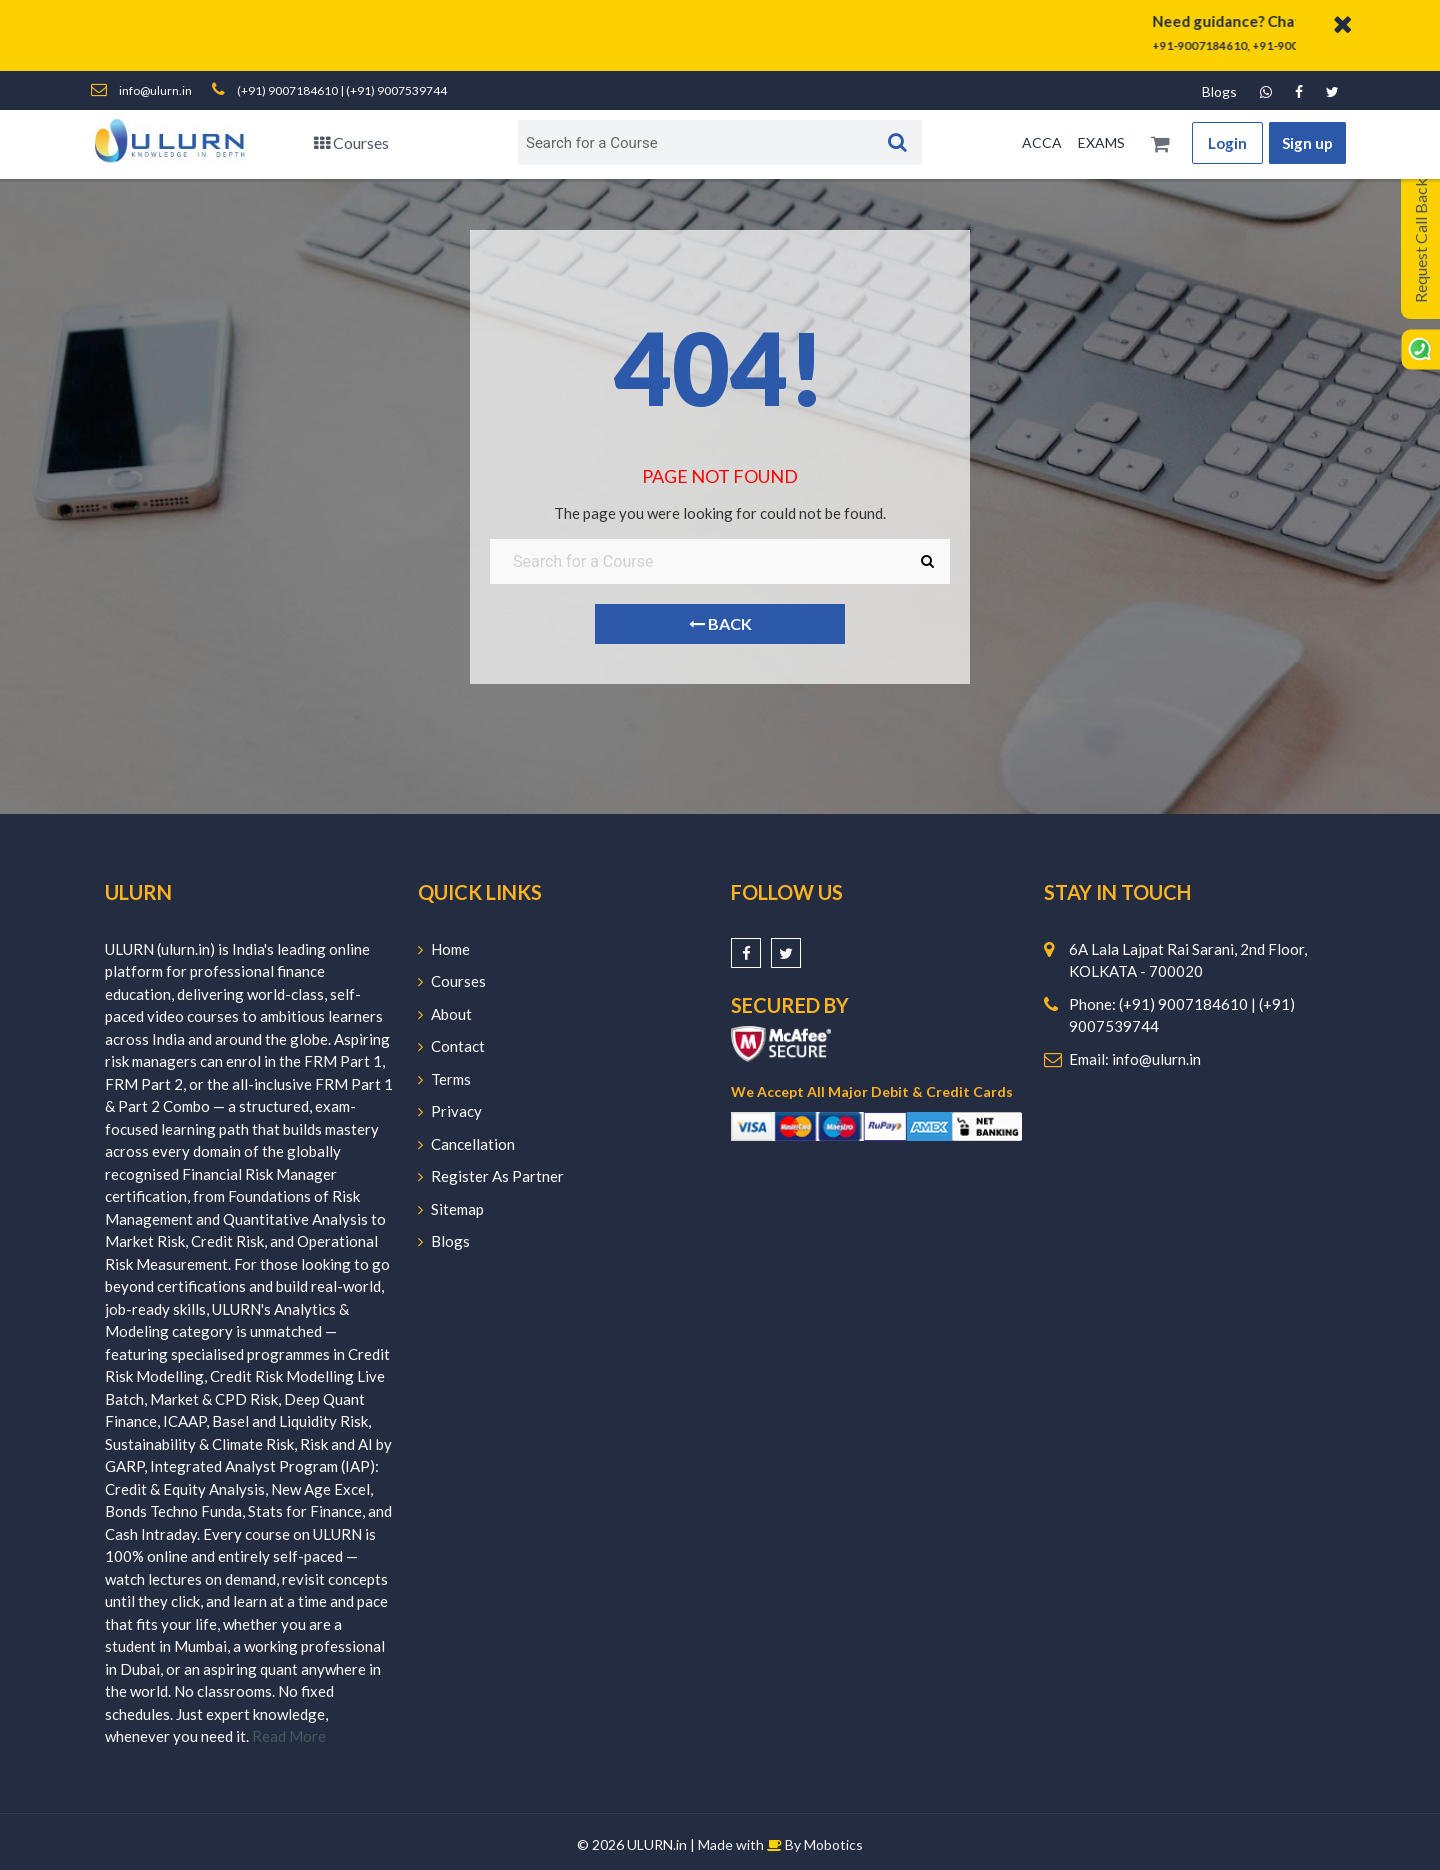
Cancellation (466, 1144)
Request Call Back (1420, 240)
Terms (444, 1079)
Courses (351, 142)
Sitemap (451, 1209)
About (445, 1014)
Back (720, 623)
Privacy (450, 1111)
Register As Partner (491, 1176)
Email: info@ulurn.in (1135, 1059)
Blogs (1219, 91)
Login (1227, 143)
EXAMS (1101, 142)
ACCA (1042, 142)
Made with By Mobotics (780, 1844)
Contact (451, 1046)
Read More (289, 1736)
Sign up (1307, 143)
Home (444, 949)
